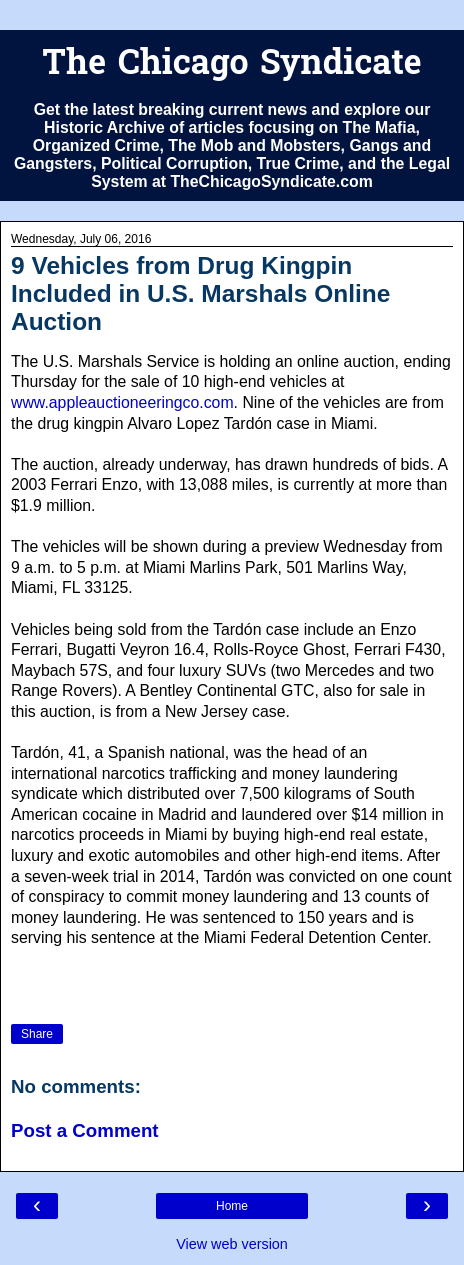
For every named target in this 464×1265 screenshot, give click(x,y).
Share (37, 1034)
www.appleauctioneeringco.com (122, 402)
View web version (232, 1244)
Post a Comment (85, 1130)
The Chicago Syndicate (231, 65)
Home (232, 1206)
